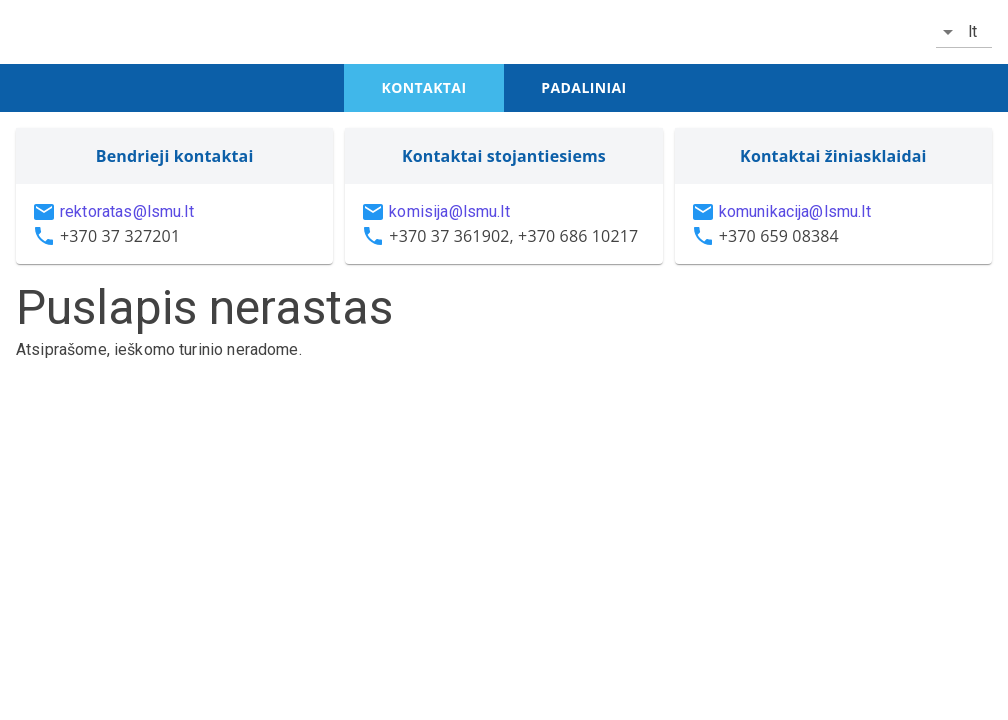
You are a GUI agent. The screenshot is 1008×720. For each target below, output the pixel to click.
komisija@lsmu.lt (449, 211)
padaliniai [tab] (583, 87)
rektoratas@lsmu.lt (127, 211)
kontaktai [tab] (424, 87)
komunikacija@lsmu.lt (795, 211)
